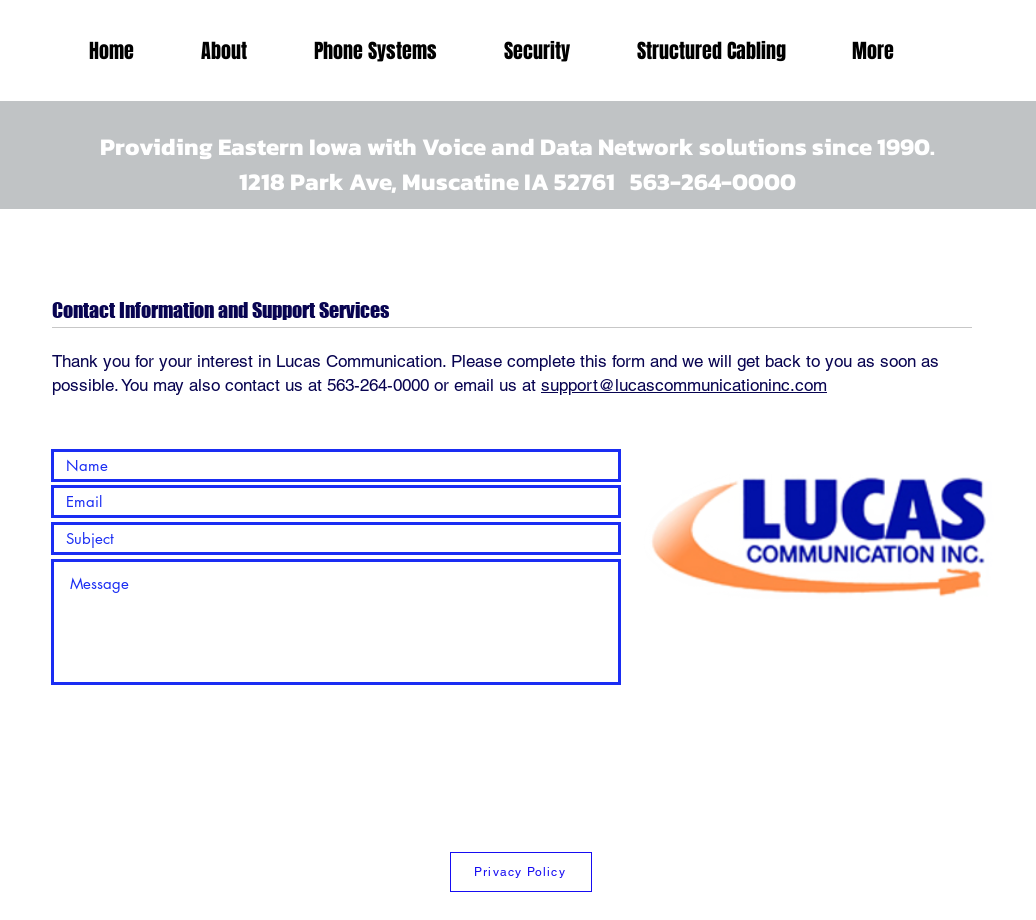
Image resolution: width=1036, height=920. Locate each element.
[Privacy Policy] (521, 872)
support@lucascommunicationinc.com (684, 385)
